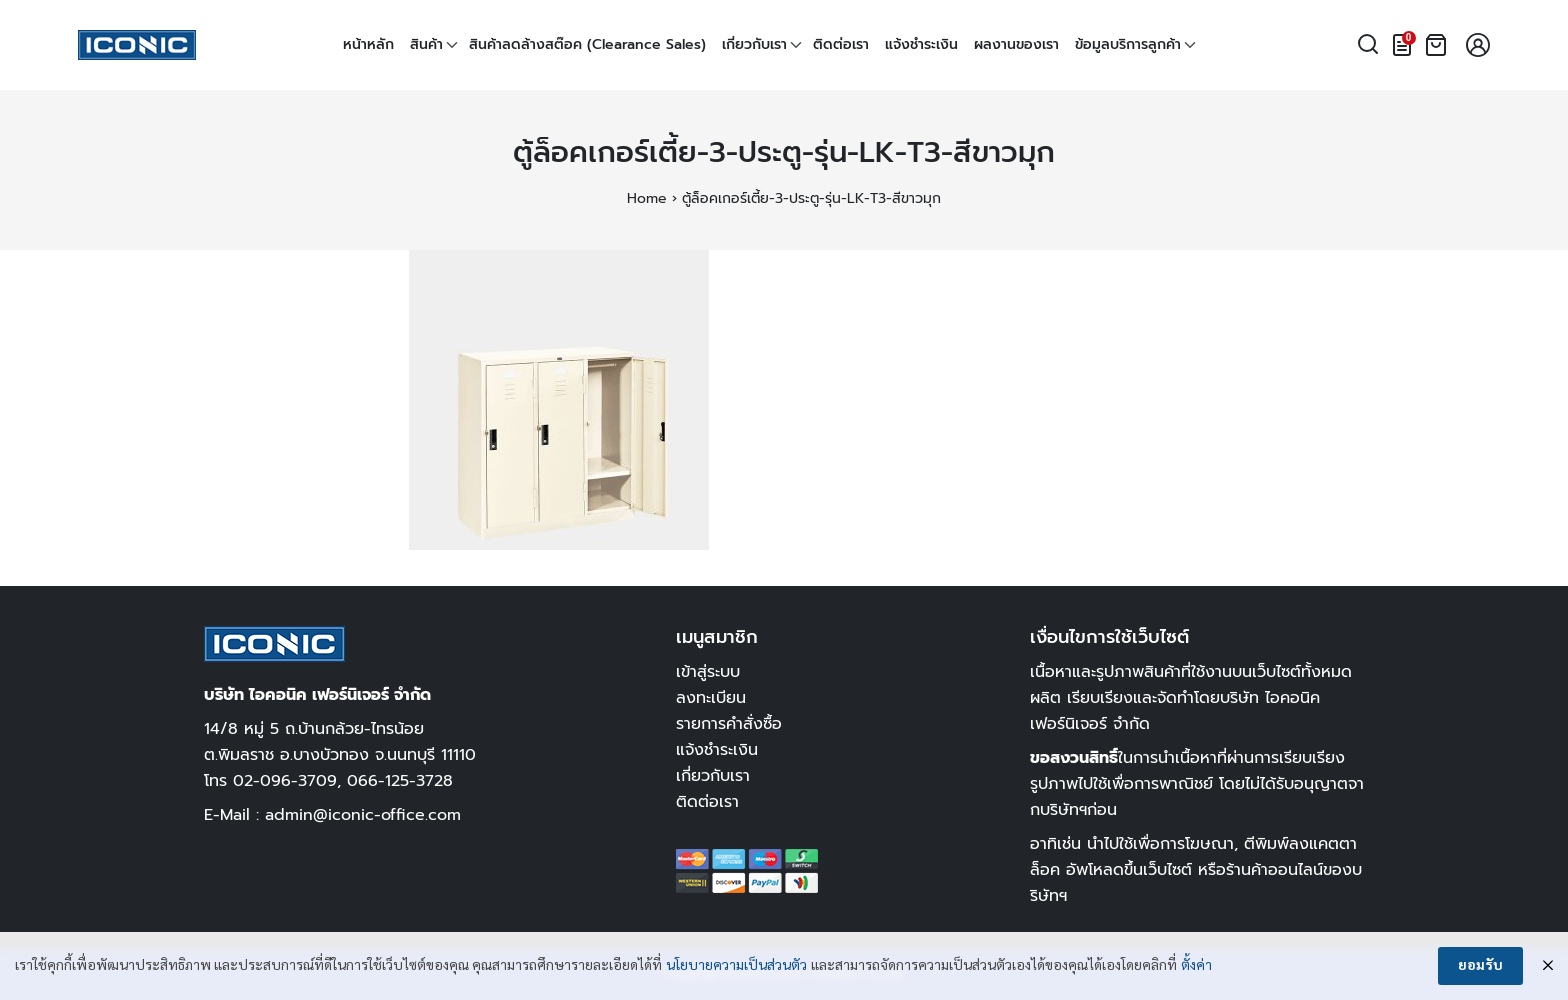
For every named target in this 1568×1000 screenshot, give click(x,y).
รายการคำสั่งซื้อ (729, 723)
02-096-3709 (285, 780)
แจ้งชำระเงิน (921, 44)
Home (647, 198)
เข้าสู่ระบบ (708, 671)
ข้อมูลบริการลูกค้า (1128, 44)
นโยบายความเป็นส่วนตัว (736, 966)
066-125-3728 (400, 780)
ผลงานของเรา (1016, 44)
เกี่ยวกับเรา (754, 44)
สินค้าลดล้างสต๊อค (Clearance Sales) (587, 44)
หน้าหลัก (368, 44)
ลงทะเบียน (711, 697)
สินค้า (426, 44)
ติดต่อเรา (841, 44)
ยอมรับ (1480, 966)
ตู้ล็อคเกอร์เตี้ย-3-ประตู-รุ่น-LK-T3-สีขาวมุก (784, 152)
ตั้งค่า (1196, 966)
